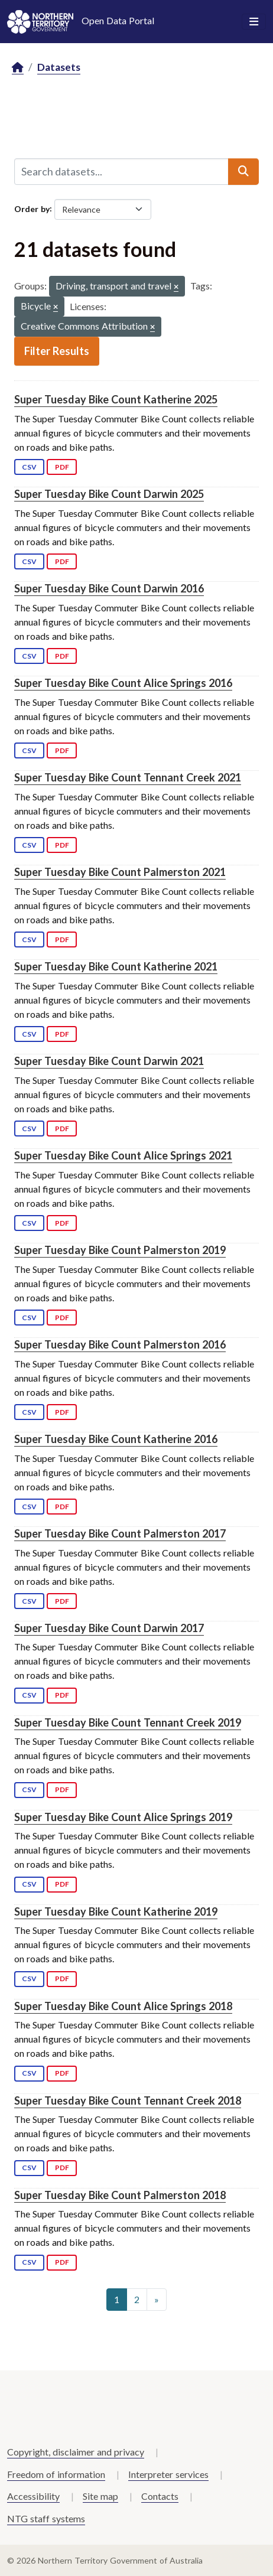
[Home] (18, 67)
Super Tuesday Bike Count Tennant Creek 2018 (127, 2100)
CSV (29, 467)
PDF (62, 467)
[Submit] (243, 171)
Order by (32, 208)
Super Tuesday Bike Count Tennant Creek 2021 (127, 777)
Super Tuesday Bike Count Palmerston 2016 (120, 1344)
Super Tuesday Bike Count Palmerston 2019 (120, 1249)
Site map (100, 2496)
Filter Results (56, 350)
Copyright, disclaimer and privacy (75, 2451)
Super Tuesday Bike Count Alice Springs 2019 (123, 1816)
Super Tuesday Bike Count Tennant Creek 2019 (127, 1722)
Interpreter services (168, 2474)
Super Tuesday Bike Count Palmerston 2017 (120, 1533)
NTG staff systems (46, 2518)
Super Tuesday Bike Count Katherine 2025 (115, 399)
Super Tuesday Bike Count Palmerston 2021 (120, 871)
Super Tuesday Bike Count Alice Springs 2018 (123, 2005)
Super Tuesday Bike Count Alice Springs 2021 (123, 1155)
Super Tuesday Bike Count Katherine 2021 (115, 966)
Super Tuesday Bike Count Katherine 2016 (115, 1438)
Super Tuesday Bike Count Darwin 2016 (109, 588)
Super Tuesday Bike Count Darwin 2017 (109, 1627)
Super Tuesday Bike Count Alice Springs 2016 (123, 682)
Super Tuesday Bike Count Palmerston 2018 (120, 2195)
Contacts (159, 2496)
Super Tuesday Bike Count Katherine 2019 (115, 1911)
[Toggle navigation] (254, 22)
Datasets (58, 67)
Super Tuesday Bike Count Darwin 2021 (109, 1060)
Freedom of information (56, 2474)
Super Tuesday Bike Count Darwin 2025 (109, 493)
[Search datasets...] (121, 171)
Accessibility (33, 2496)
